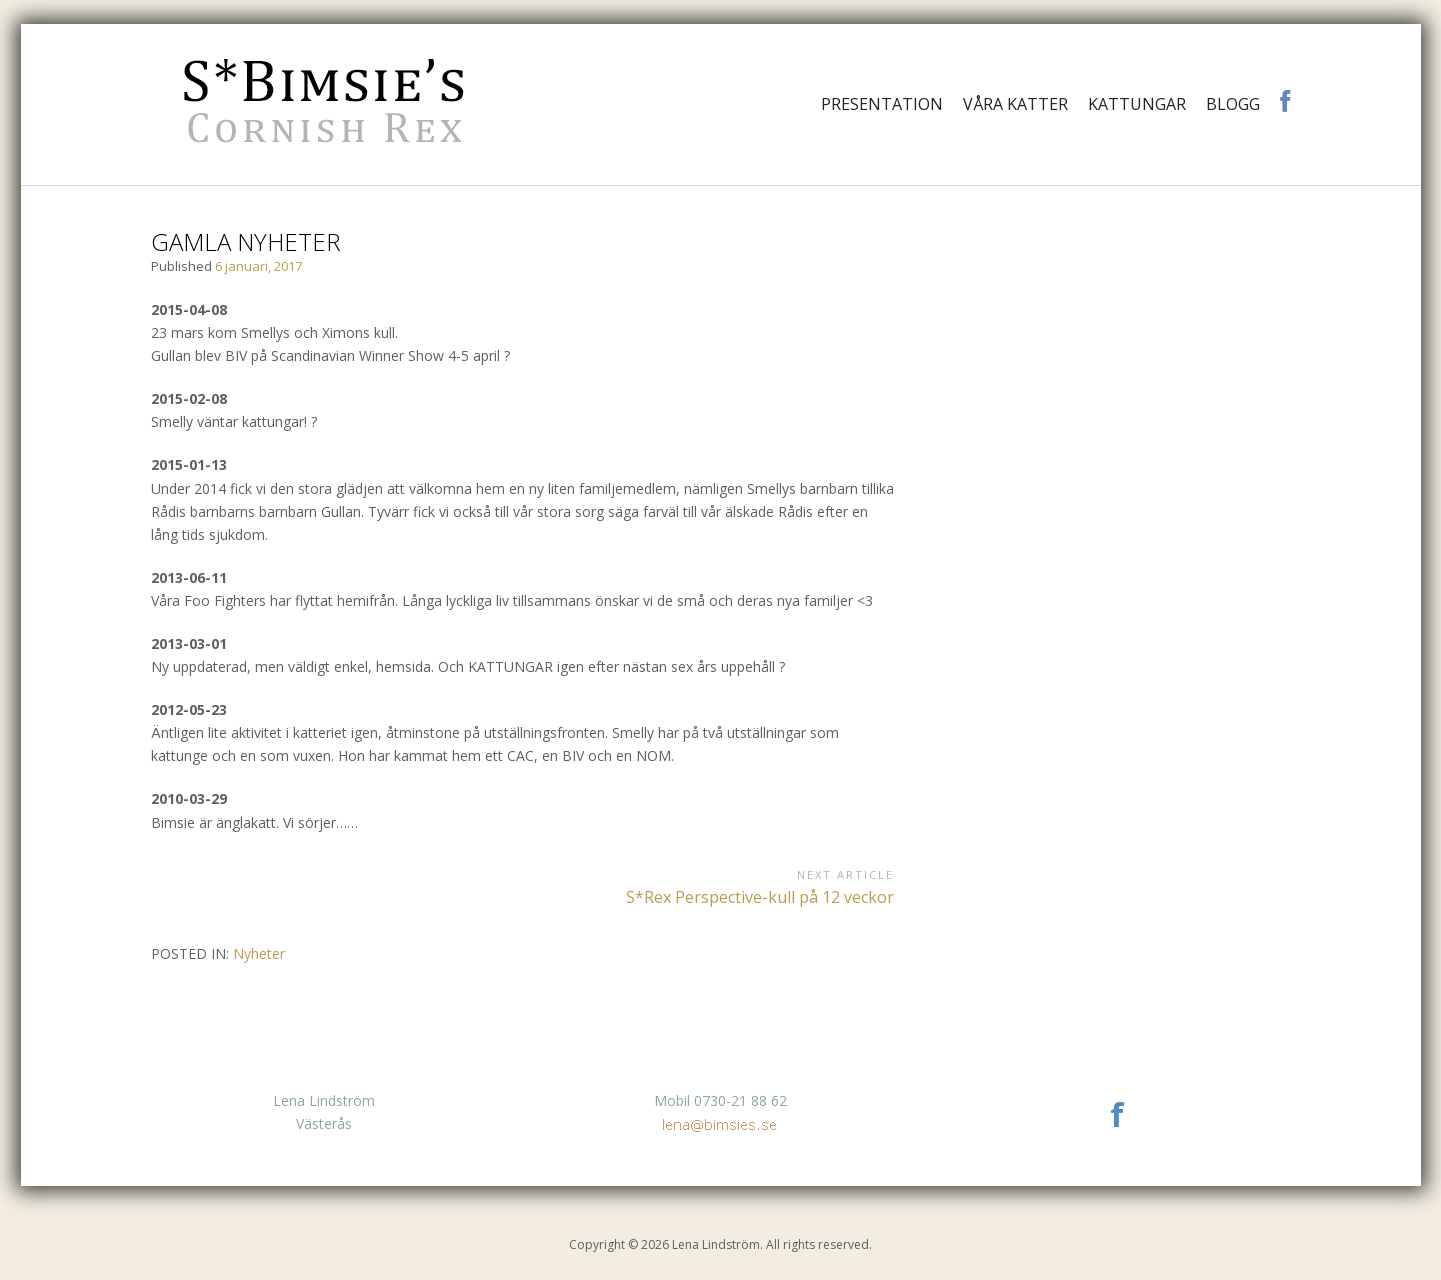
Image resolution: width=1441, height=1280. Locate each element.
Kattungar (1137, 104)
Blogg (1233, 104)
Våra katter (1015, 104)
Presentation (882, 104)
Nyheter (259, 953)
